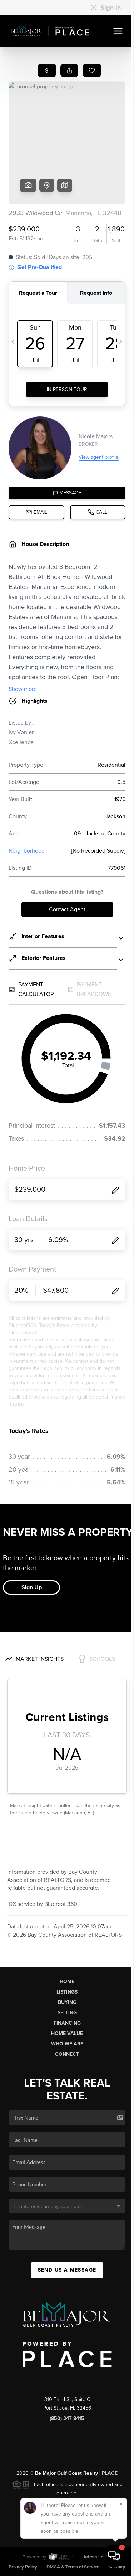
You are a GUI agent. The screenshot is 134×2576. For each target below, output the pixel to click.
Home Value (67, 2033)
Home (67, 1982)
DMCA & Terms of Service (72, 2567)
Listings (67, 1992)
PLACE (110, 2473)
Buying (67, 2002)
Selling (67, 2013)
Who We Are (67, 2044)
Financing (67, 2023)
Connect (67, 2054)
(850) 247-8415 (67, 2418)
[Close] (121, 2504)
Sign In (105, 7)
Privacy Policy (23, 2567)
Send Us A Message (67, 2270)
